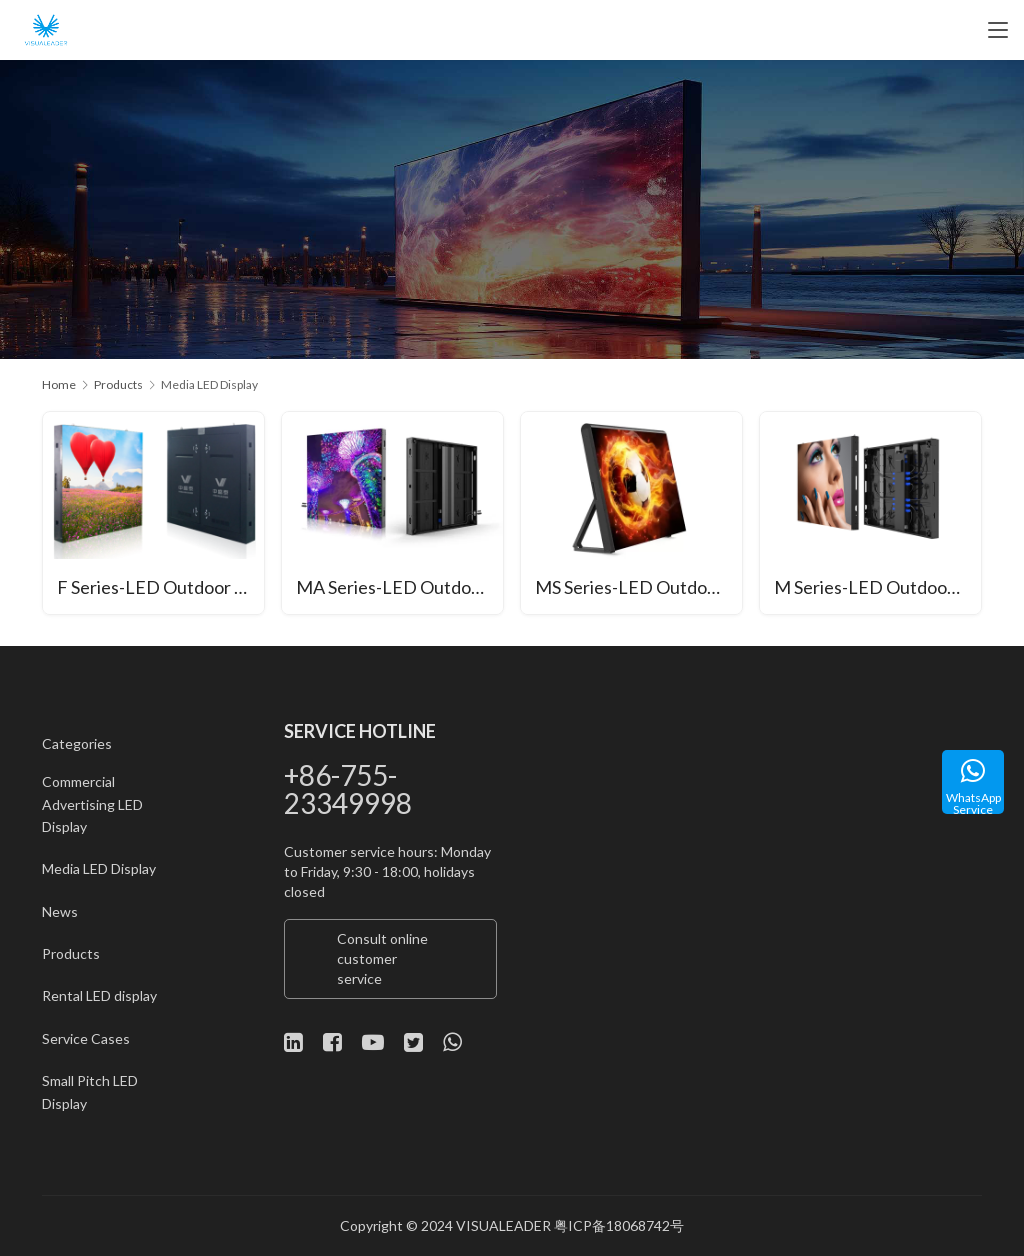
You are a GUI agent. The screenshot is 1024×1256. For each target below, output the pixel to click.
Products (71, 954)
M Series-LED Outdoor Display (878, 588)
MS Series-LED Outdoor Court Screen (639, 588)
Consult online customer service (382, 958)
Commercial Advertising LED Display (92, 805)
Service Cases (86, 1038)
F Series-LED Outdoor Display (161, 588)
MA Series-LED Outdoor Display (400, 588)
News (60, 911)
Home (59, 384)
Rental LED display (99, 996)
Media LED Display (99, 869)
